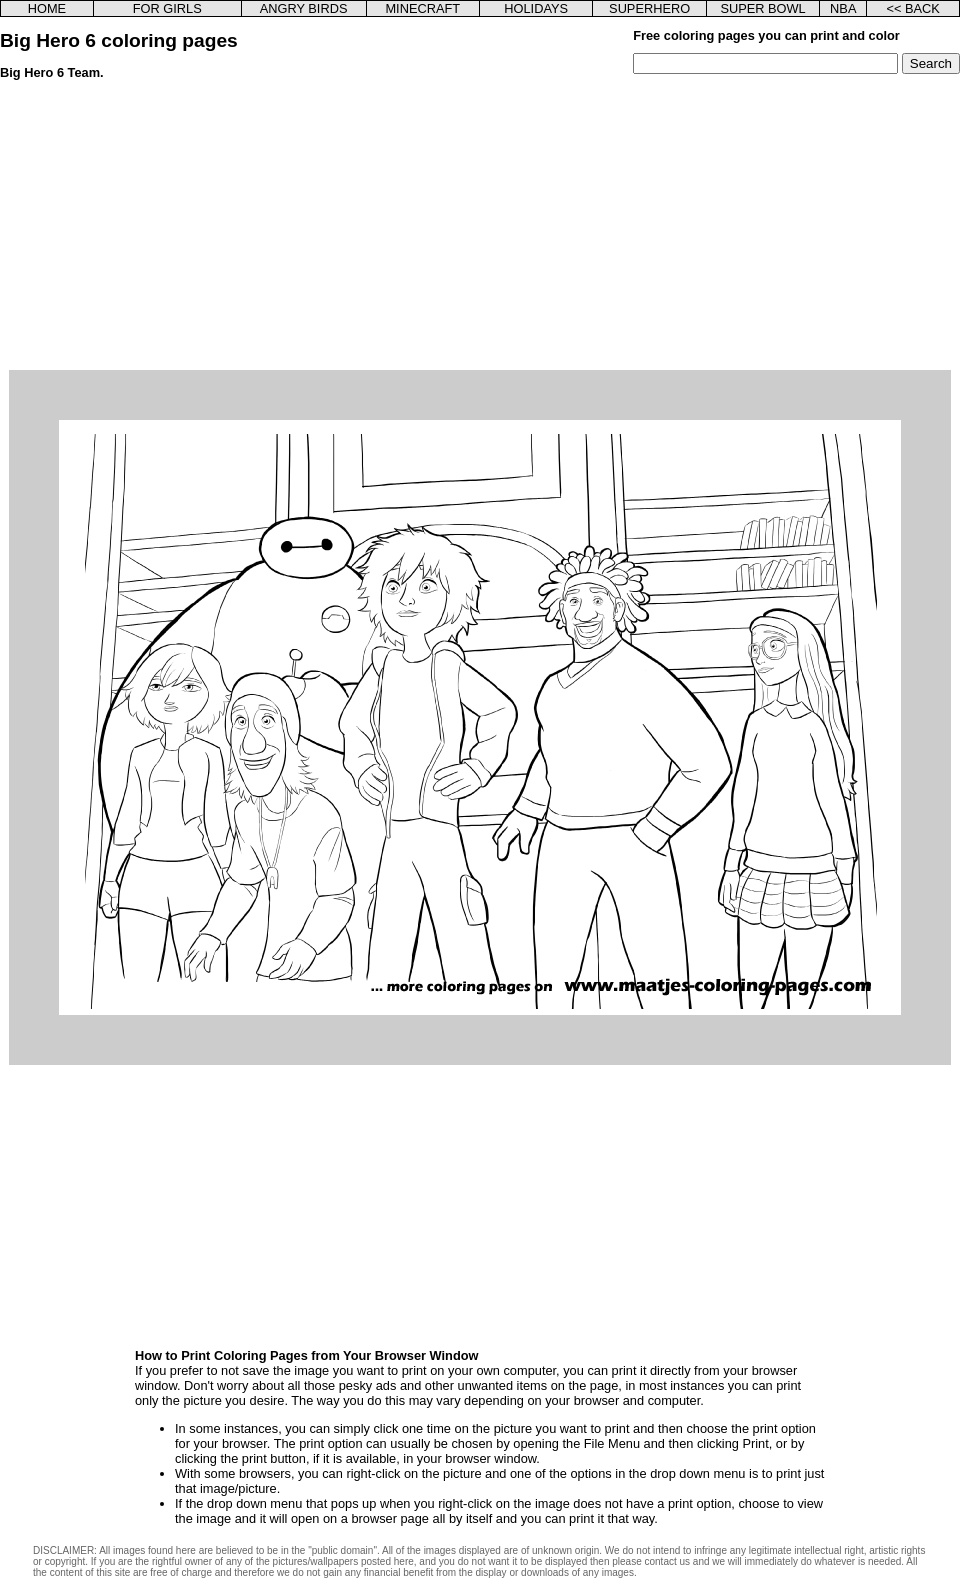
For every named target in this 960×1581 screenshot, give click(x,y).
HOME (47, 8)
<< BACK (912, 8)
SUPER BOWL (762, 8)
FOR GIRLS (167, 8)
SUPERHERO (649, 8)
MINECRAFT (422, 8)
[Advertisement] (480, 230)
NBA (843, 8)
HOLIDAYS (536, 8)
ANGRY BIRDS (304, 8)
